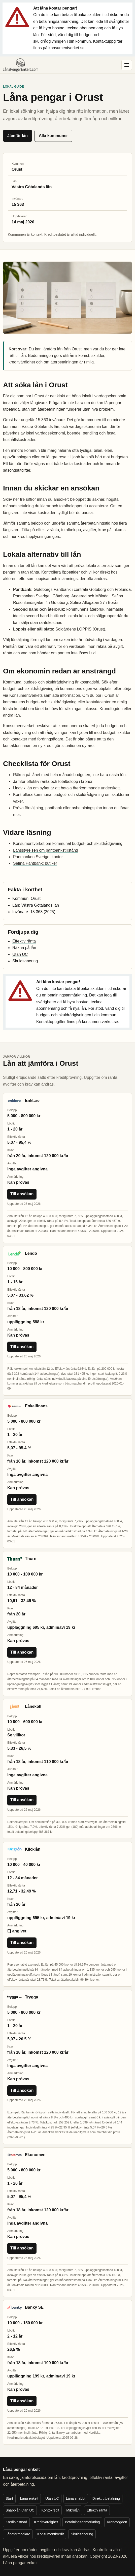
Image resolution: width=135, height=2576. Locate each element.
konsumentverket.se (66, 48)
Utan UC (20, 954)
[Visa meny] (126, 65)
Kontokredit (50, 2510)
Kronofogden (117, 2522)
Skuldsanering (25, 961)
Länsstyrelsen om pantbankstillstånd (45, 850)
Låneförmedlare (18, 2534)
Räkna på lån (24, 948)
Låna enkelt (29, 2498)
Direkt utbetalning (106, 2498)
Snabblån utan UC (20, 2510)
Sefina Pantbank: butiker (35, 863)
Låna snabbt (75, 2498)
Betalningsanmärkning (82, 2522)
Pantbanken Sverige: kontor (38, 857)
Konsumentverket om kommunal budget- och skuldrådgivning (67, 843)
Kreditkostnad (16, 2522)
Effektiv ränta (24, 941)
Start (9, 2498)
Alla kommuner (53, 136)
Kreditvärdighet (46, 2522)
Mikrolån (73, 2510)
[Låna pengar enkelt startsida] (20, 65)
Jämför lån (17, 136)
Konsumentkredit (50, 2534)
